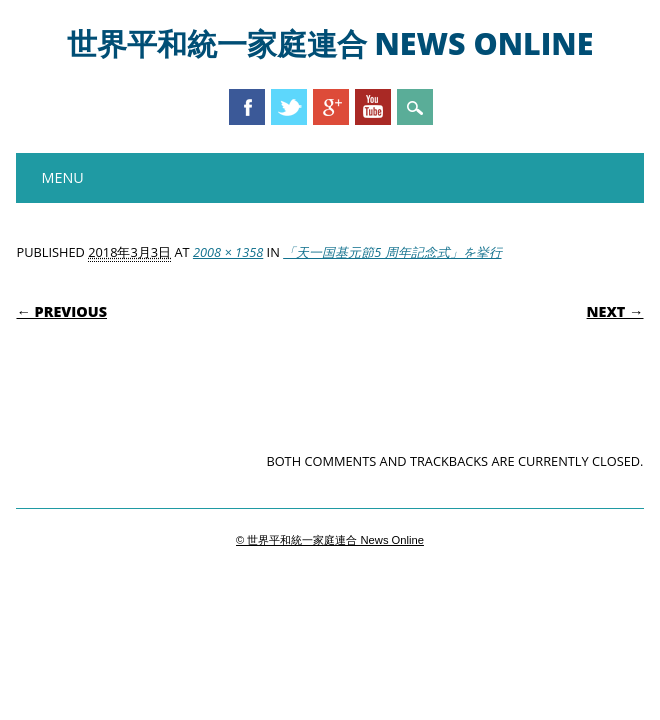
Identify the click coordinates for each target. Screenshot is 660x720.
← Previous (61, 311)
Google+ (331, 107)
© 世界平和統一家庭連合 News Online (330, 540)
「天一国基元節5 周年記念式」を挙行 (392, 252)
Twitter (289, 107)
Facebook (247, 107)
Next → (615, 311)
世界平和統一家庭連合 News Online (330, 43)
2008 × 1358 (228, 252)
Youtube (373, 107)
